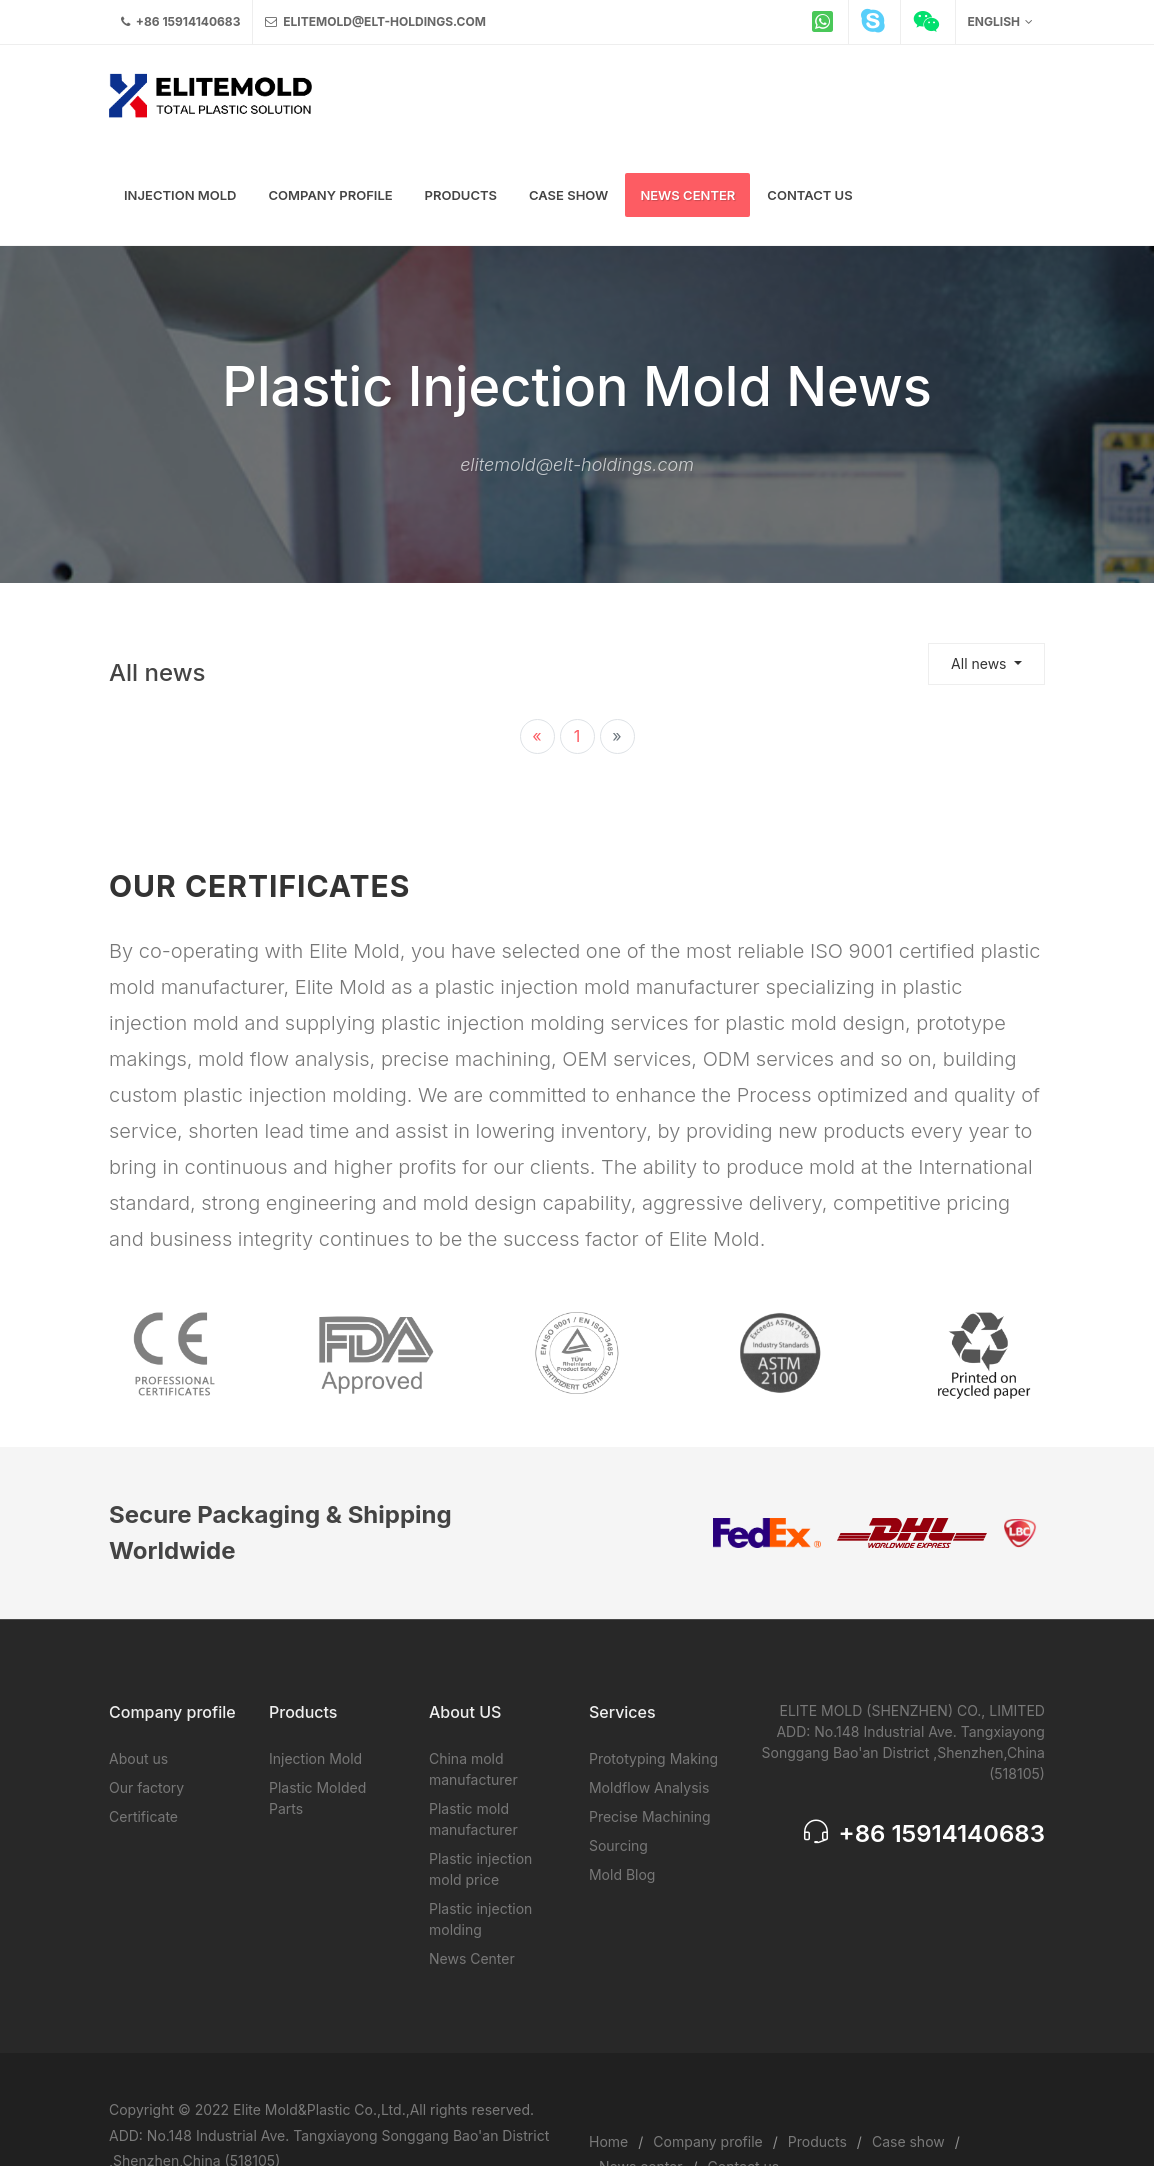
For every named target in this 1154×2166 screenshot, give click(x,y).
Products (817, 2141)
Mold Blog (622, 1874)
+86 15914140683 (180, 22)
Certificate (143, 1816)
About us (138, 1758)
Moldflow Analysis (649, 1787)
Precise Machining (650, 1816)
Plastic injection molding (480, 1919)
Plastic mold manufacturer (473, 1819)
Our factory (146, 1787)
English (1000, 22)
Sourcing (618, 1845)
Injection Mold (315, 1758)
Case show (908, 2141)
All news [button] (980, 663)
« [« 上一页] (536, 736)
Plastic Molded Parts (317, 1798)
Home (608, 2141)
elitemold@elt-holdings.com (375, 22)
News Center (472, 1958)
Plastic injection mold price (480, 1869)
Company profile (707, 2141)
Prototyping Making (653, 1758)
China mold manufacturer (473, 1769)
